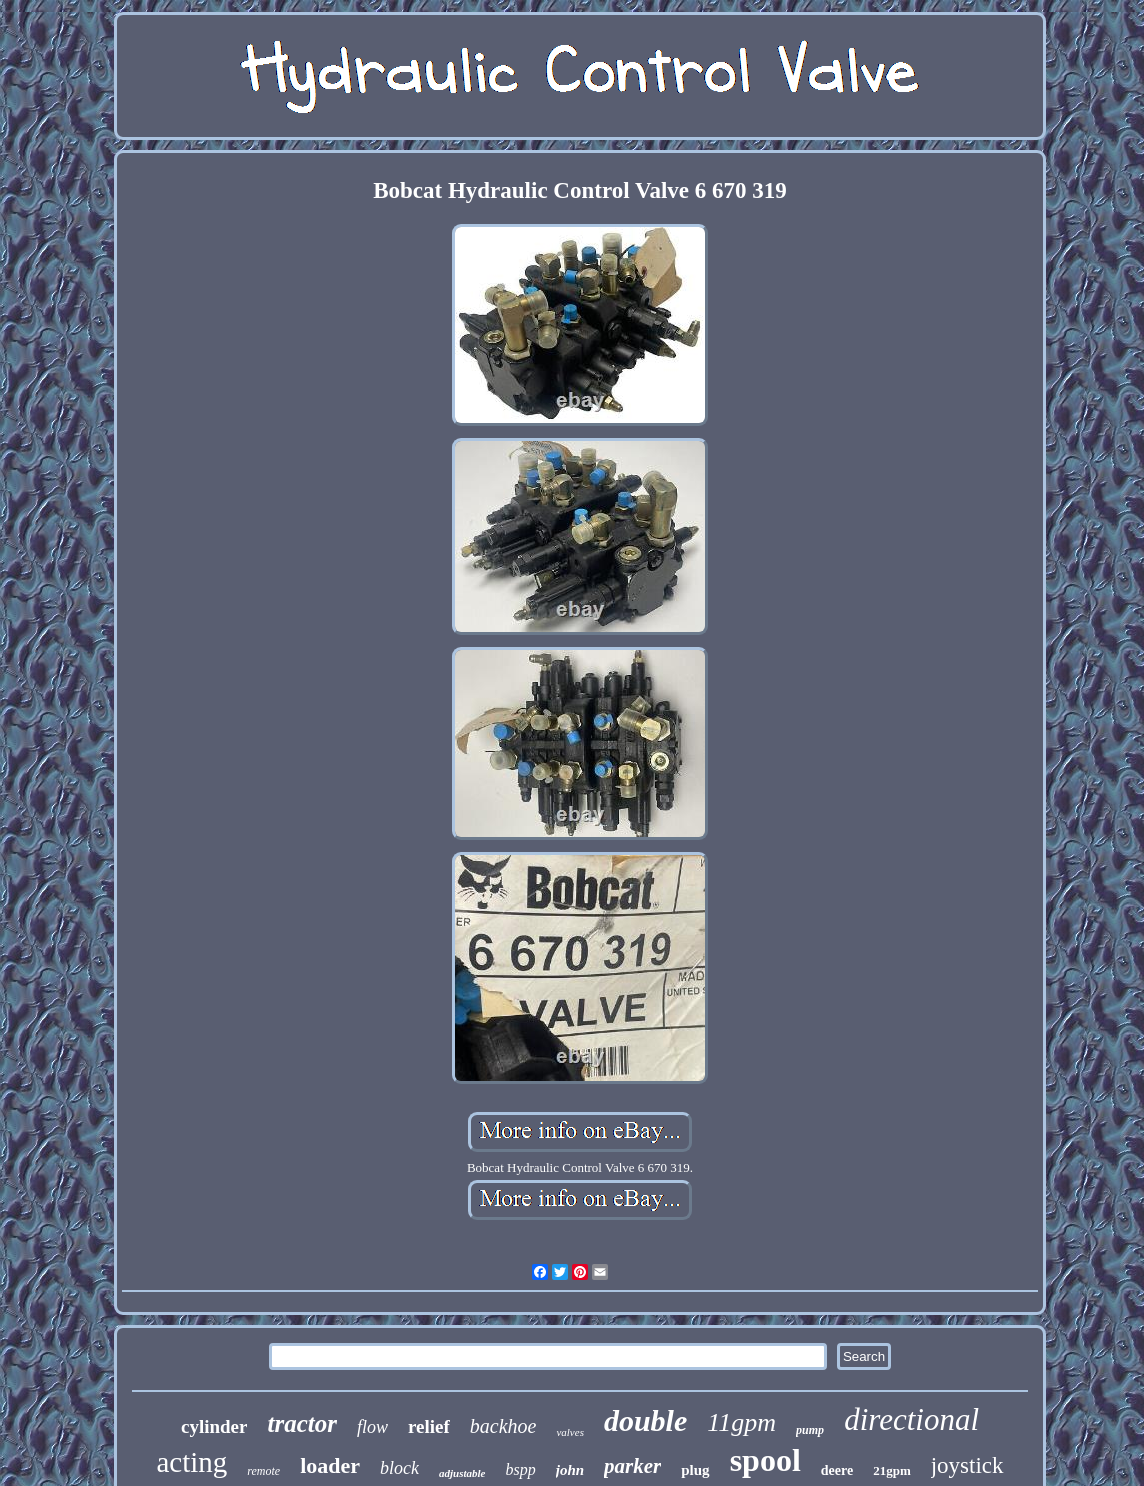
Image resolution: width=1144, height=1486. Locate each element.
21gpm (892, 1470)
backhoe (503, 1426)
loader (330, 1465)
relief (429, 1426)
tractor (301, 1423)
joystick (967, 1465)
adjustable (462, 1473)
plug (695, 1470)
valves (569, 1432)
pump (810, 1430)
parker (632, 1466)
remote (263, 1471)
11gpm (741, 1422)
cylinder (214, 1426)
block (399, 1468)
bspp (521, 1469)
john (570, 1470)
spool (765, 1460)
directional (911, 1419)
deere (837, 1470)
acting (191, 1462)
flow (372, 1427)
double (645, 1420)
